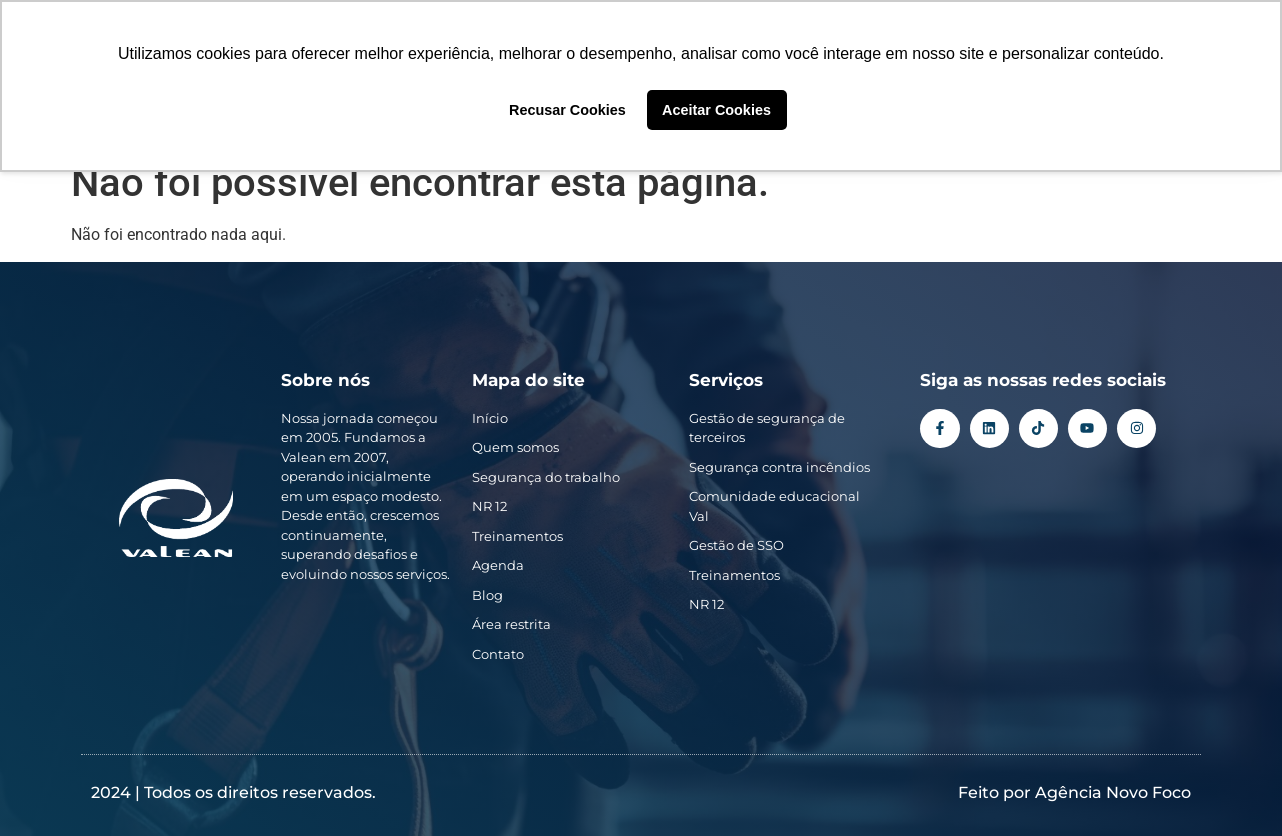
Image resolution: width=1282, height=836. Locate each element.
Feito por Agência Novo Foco (1074, 792)
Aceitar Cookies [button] (716, 110)
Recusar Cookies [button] (567, 110)
